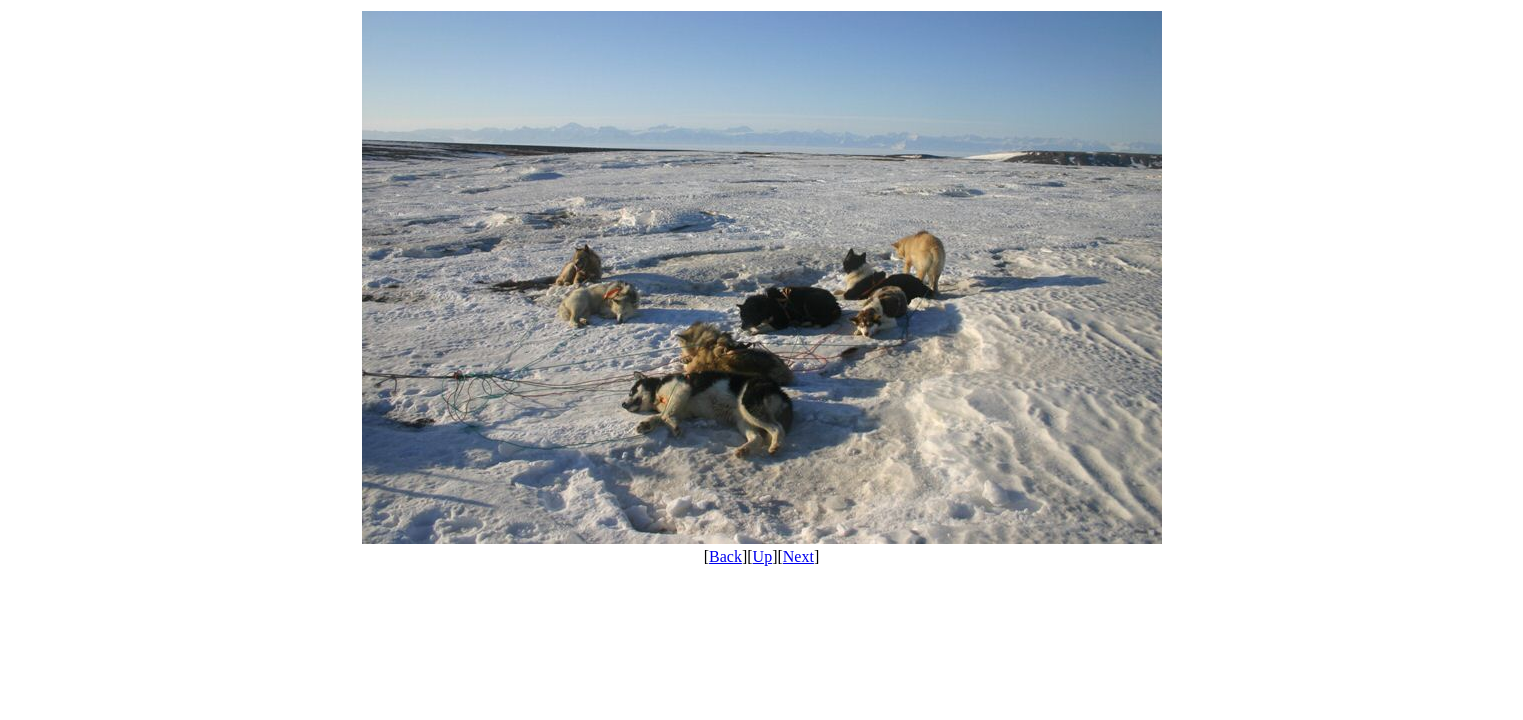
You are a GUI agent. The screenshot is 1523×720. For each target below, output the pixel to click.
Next (798, 556)
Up (763, 556)
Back (725, 556)
